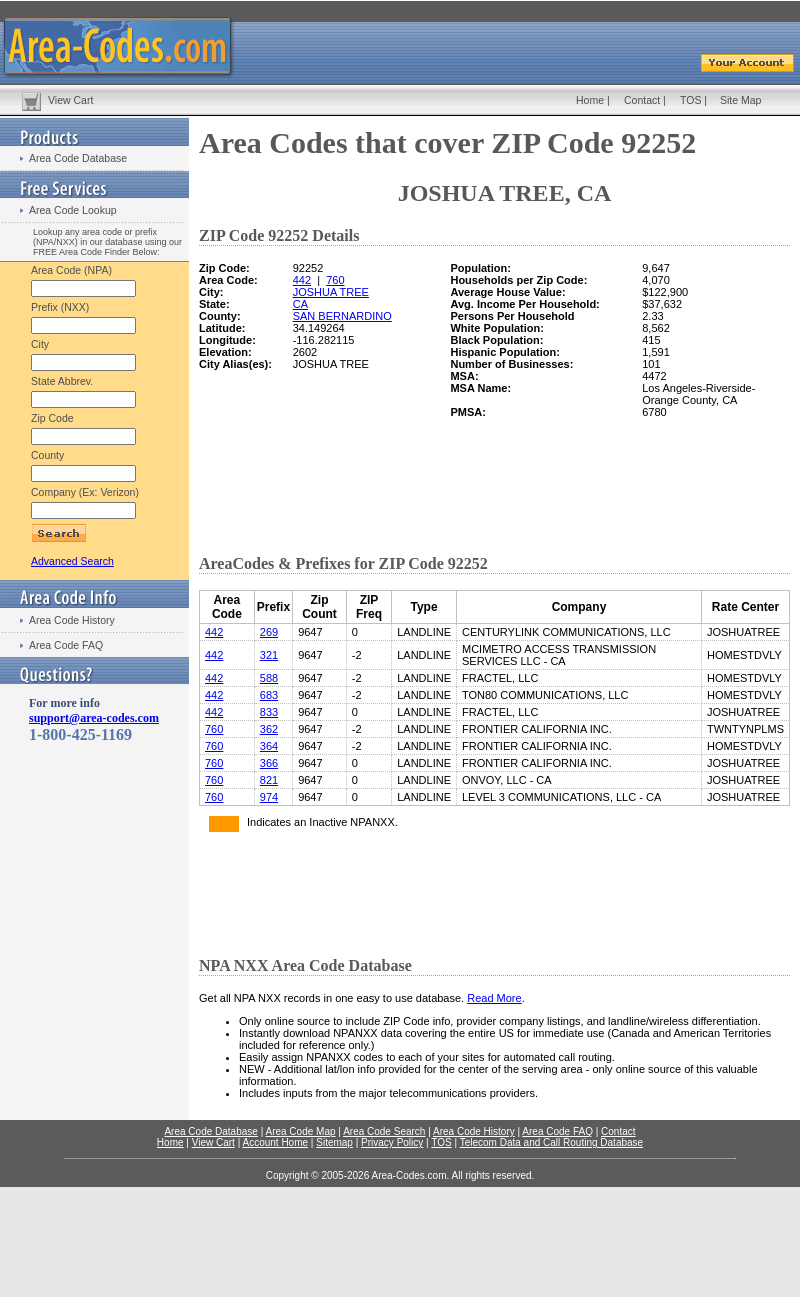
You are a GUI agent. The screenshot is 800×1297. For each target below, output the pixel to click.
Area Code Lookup (73, 210)
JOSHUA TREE (331, 292)
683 (269, 695)
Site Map (740, 100)
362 (269, 729)
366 (269, 763)
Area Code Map (300, 1131)
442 (302, 280)
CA (300, 304)
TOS (690, 100)
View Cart (70, 100)
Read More (494, 998)
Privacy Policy (392, 1142)
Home (590, 100)
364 (269, 746)
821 (269, 780)
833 (269, 712)
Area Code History (72, 620)
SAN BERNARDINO (342, 316)
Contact (642, 100)
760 (335, 280)
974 (269, 797)
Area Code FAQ (66, 645)
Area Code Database (78, 158)
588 (269, 678)
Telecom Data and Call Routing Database (551, 1142)
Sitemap (334, 1142)
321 (269, 655)
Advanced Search (72, 561)
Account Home (275, 1142)
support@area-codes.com (94, 718)
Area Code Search (384, 1131)
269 (269, 632)
